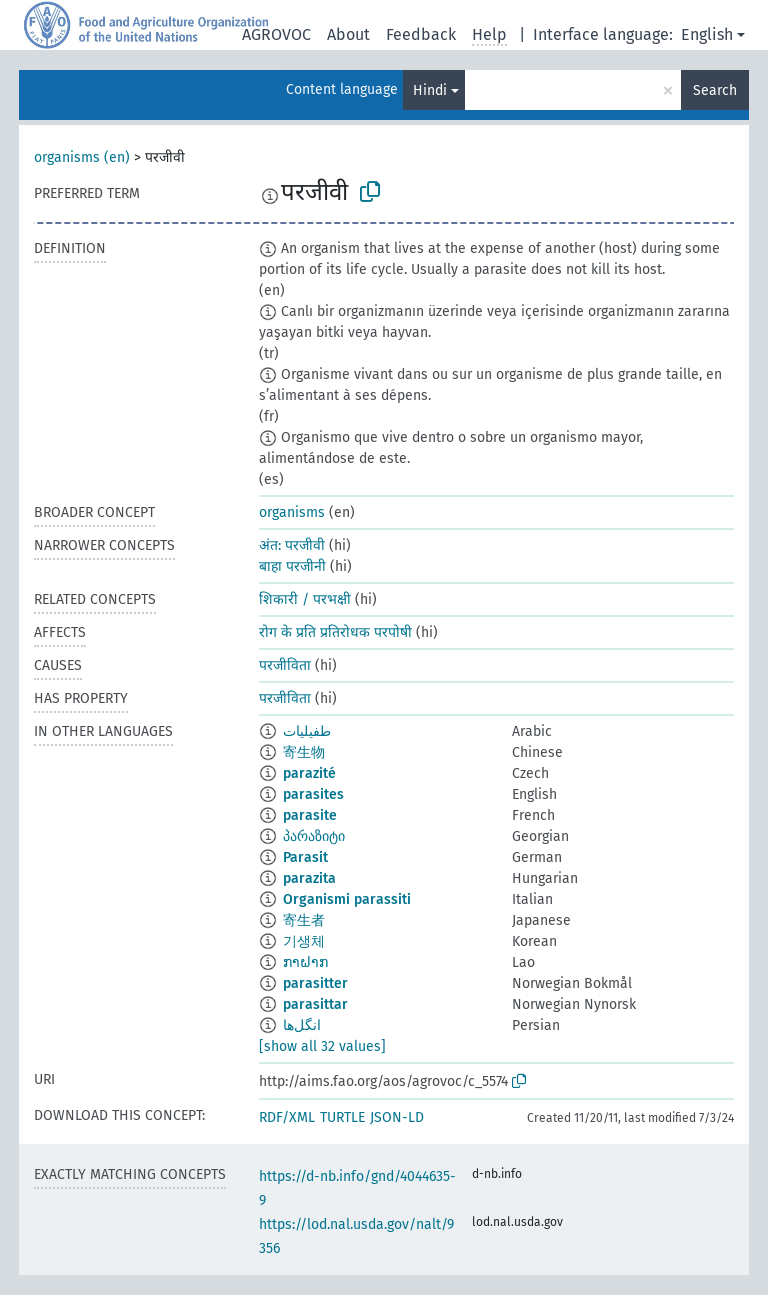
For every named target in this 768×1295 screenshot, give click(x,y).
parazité (309, 773)
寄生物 (304, 752)
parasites (313, 794)
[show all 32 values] (322, 1046)
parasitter (315, 983)
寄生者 (304, 920)
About (348, 34)
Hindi (430, 90)
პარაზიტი (314, 836)
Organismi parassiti (347, 899)
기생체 (304, 941)
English (707, 34)
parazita (309, 878)
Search (715, 90)
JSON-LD (397, 1117)
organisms (292, 512)
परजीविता (285, 665)
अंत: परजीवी (292, 545)
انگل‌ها (302, 1025)
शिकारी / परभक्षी (305, 599)
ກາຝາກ (305, 962)
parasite (310, 815)
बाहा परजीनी (292, 566)
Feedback (421, 34)
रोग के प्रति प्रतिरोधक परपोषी (335, 632)
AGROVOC (276, 34)
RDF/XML (287, 1117)
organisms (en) (82, 157)
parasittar (315, 1004)
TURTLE (342, 1117)
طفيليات (307, 731)
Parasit (305, 857)
